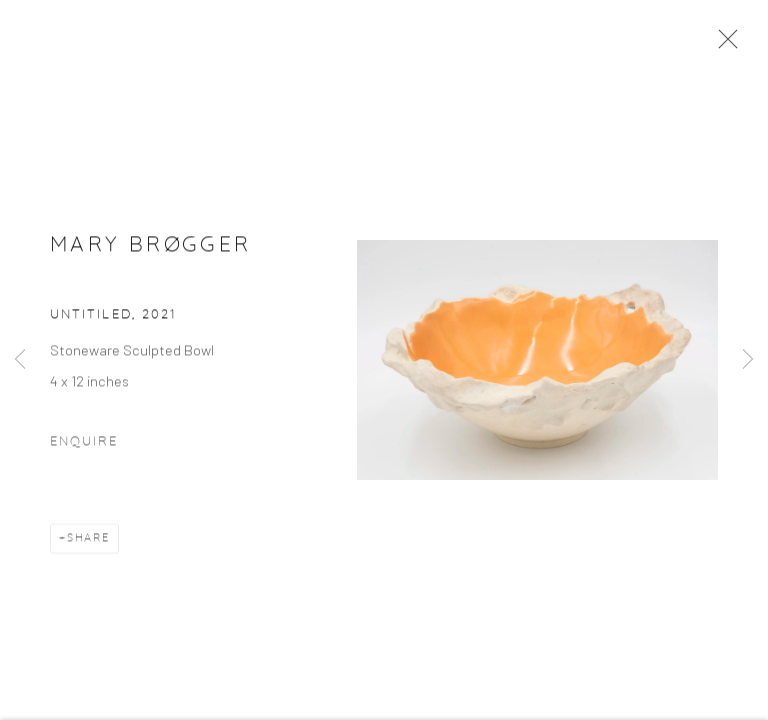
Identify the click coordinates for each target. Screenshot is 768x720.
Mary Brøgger (150, 246)
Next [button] (748, 360)
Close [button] (723, 45)
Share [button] (88, 540)
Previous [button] (20, 360)
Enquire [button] (84, 444)
